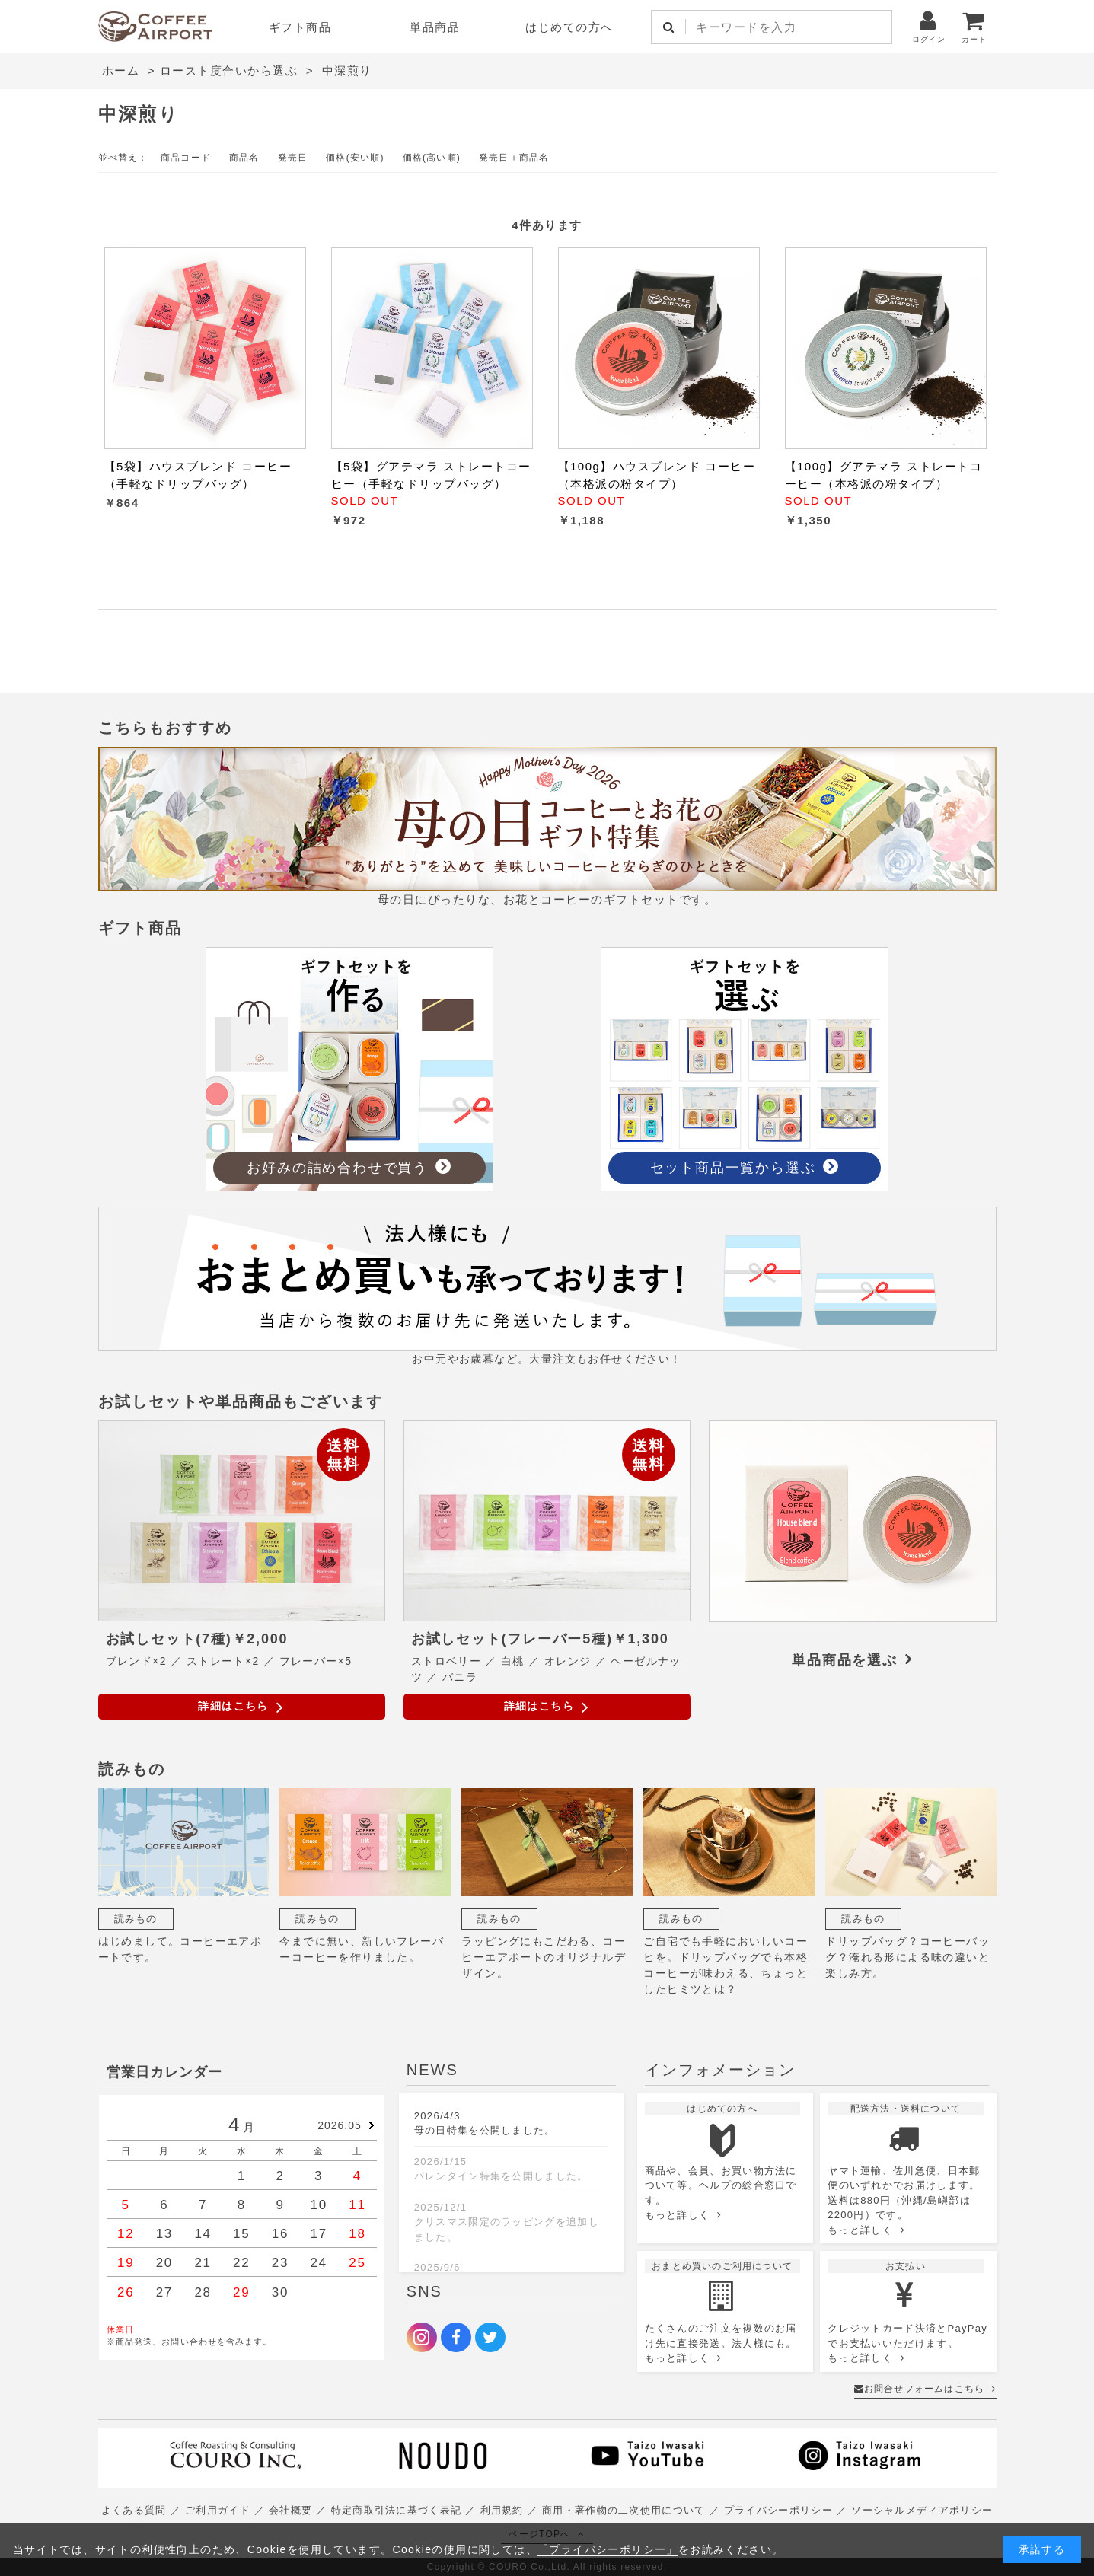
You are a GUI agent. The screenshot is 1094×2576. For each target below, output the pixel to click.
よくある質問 (134, 2510)
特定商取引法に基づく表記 (396, 2510)
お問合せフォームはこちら (925, 2388)
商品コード (186, 157)
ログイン (929, 26)
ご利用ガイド (217, 2510)
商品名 (244, 157)
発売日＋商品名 (514, 157)
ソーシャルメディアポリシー (922, 2510)
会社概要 (290, 2510)
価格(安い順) (355, 157)
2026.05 (339, 2125)
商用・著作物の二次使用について (624, 2510)
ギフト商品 (300, 27)
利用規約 (502, 2510)
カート (974, 26)
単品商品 (435, 27)
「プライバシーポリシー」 (607, 2549)
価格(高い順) (432, 157)
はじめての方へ (569, 27)
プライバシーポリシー (778, 2510)
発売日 (293, 157)
